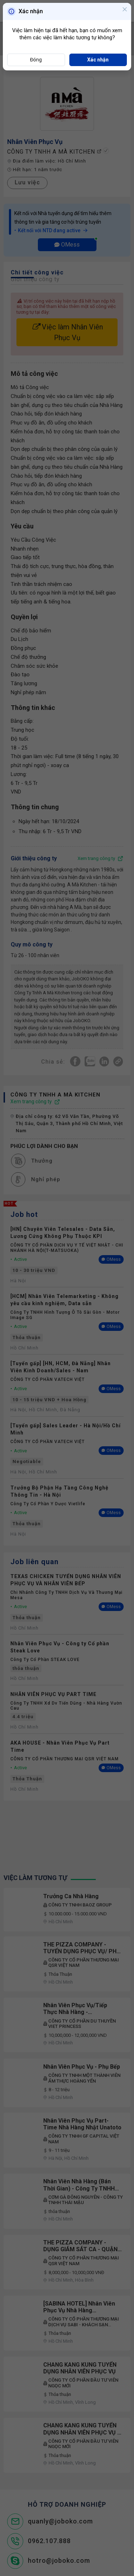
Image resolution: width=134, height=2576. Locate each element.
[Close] (125, 10)
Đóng (36, 60)
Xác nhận (98, 60)
